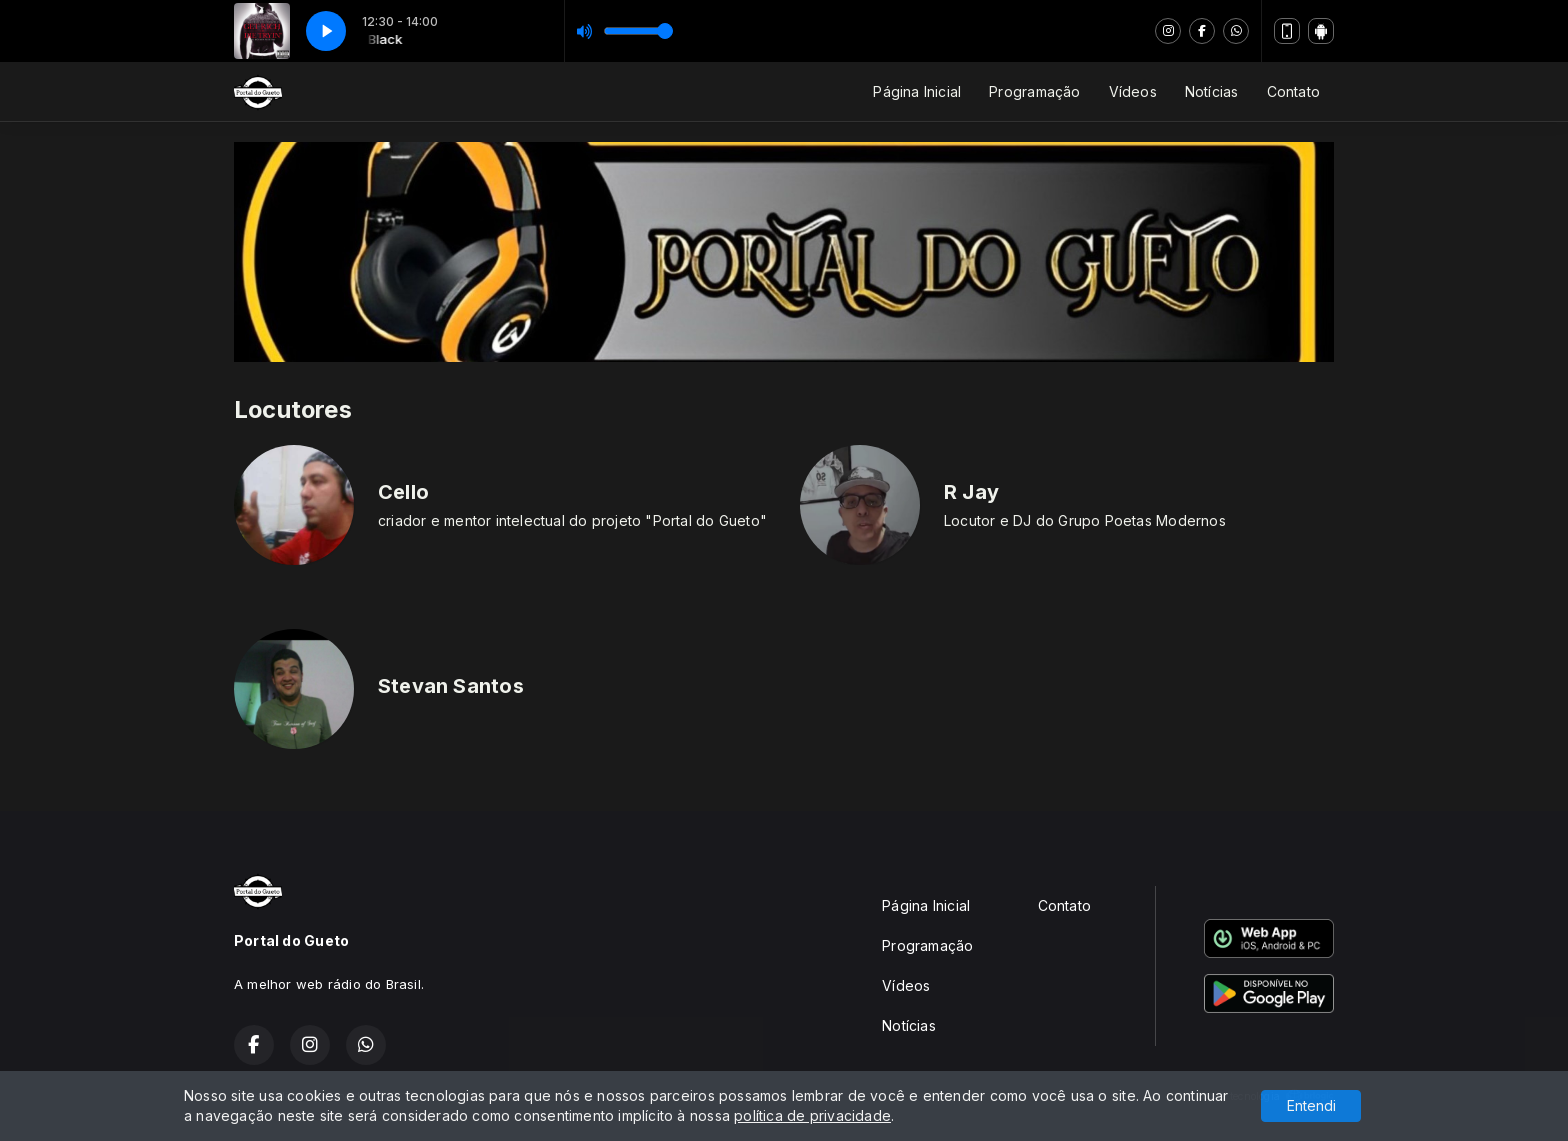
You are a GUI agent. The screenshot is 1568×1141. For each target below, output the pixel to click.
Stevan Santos (451, 686)
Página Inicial (917, 91)
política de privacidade (812, 1115)
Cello (403, 492)
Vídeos (1133, 91)
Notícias (1212, 91)
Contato (1293, 91)
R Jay (971, 492)
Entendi (1311, 1105)
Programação (1034, 91)
